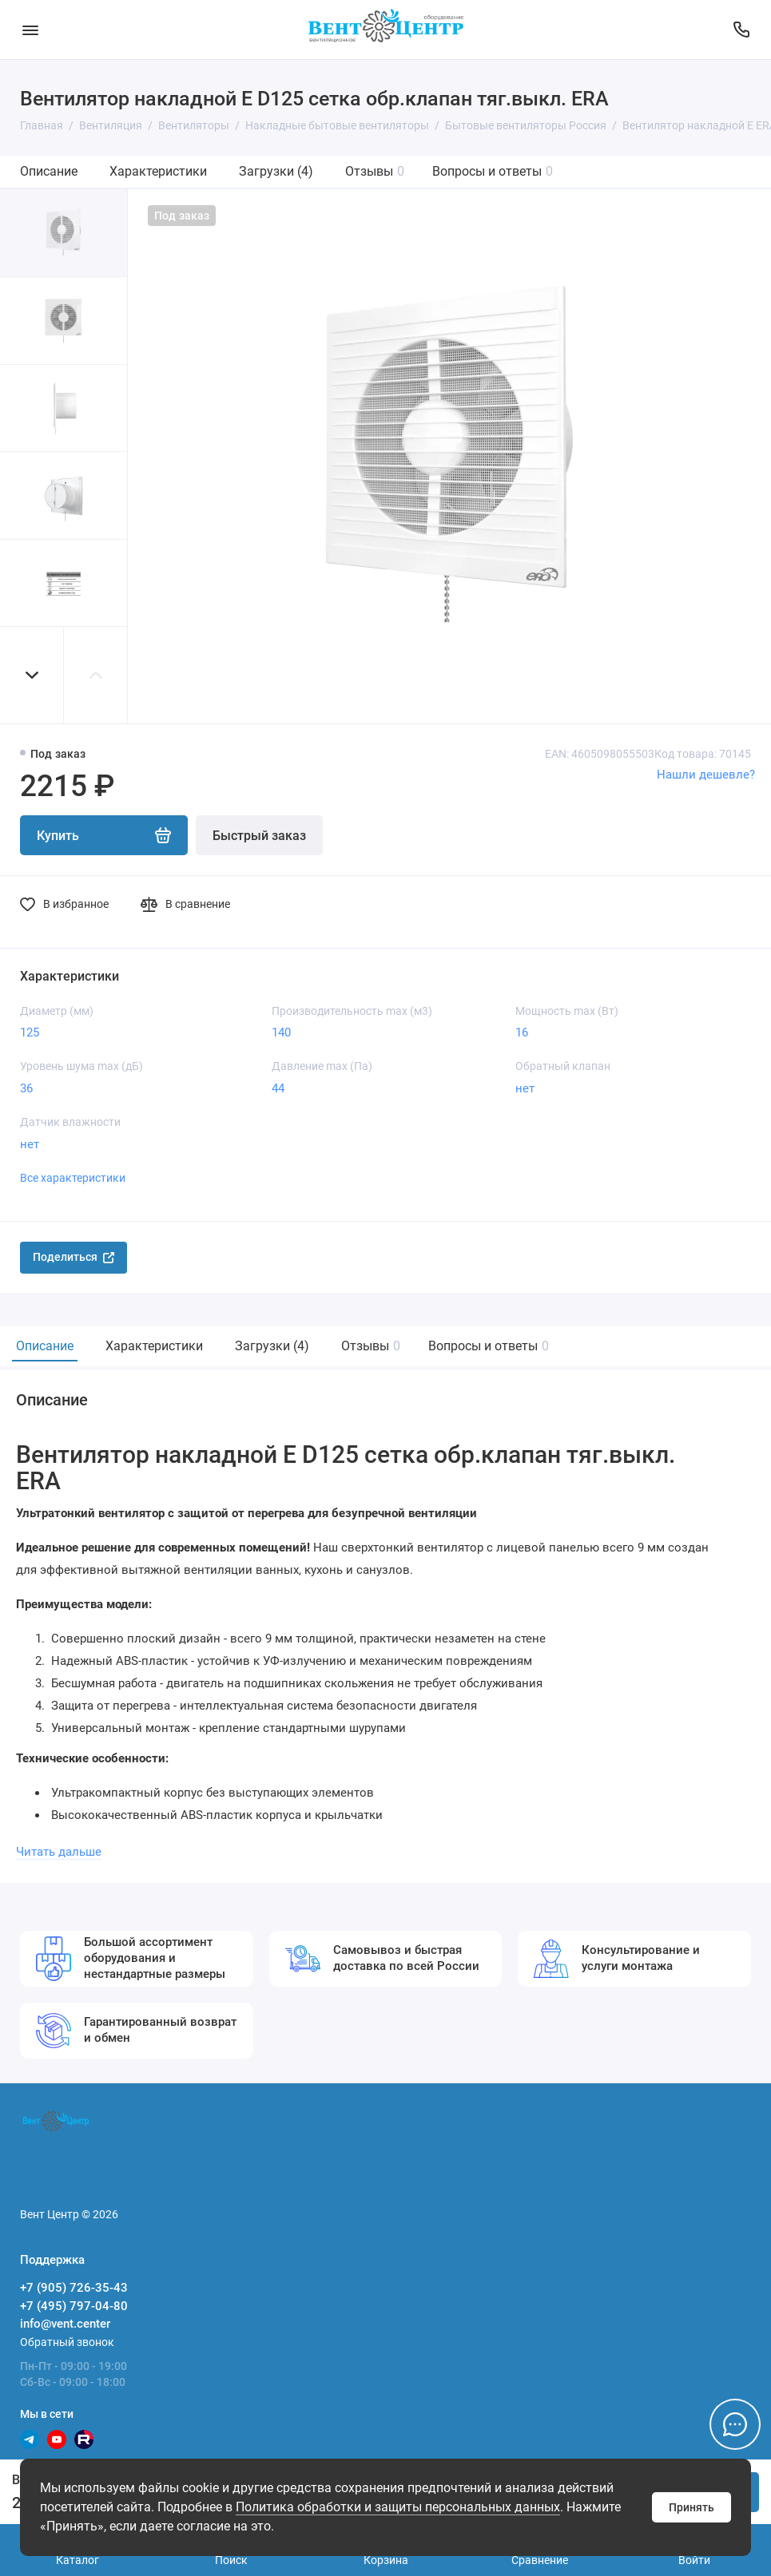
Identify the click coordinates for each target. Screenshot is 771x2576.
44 (278, 1088)
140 (281, 1032)
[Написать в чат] (735, 2424)
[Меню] (30, 29)
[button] (32, 675)
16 (521, 1032)
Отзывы (374, 171)
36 (26, 1088)
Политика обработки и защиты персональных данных (398, 2507)
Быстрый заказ (259, 835)
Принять (691, 2507)
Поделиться (73, 1256)
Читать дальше (58, 1852)
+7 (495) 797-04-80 (74, 2306)
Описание (48, 171)
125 (29, 1032)
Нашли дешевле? (706, 774)
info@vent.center (65, 2323)
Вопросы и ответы (492, 171)
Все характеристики (72, 1177)
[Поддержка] (741, 29)
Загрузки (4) (276, 171)
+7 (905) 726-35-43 (74, 2288)
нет (525, 1088)
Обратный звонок (67, 2342)
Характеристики (158, 171)
